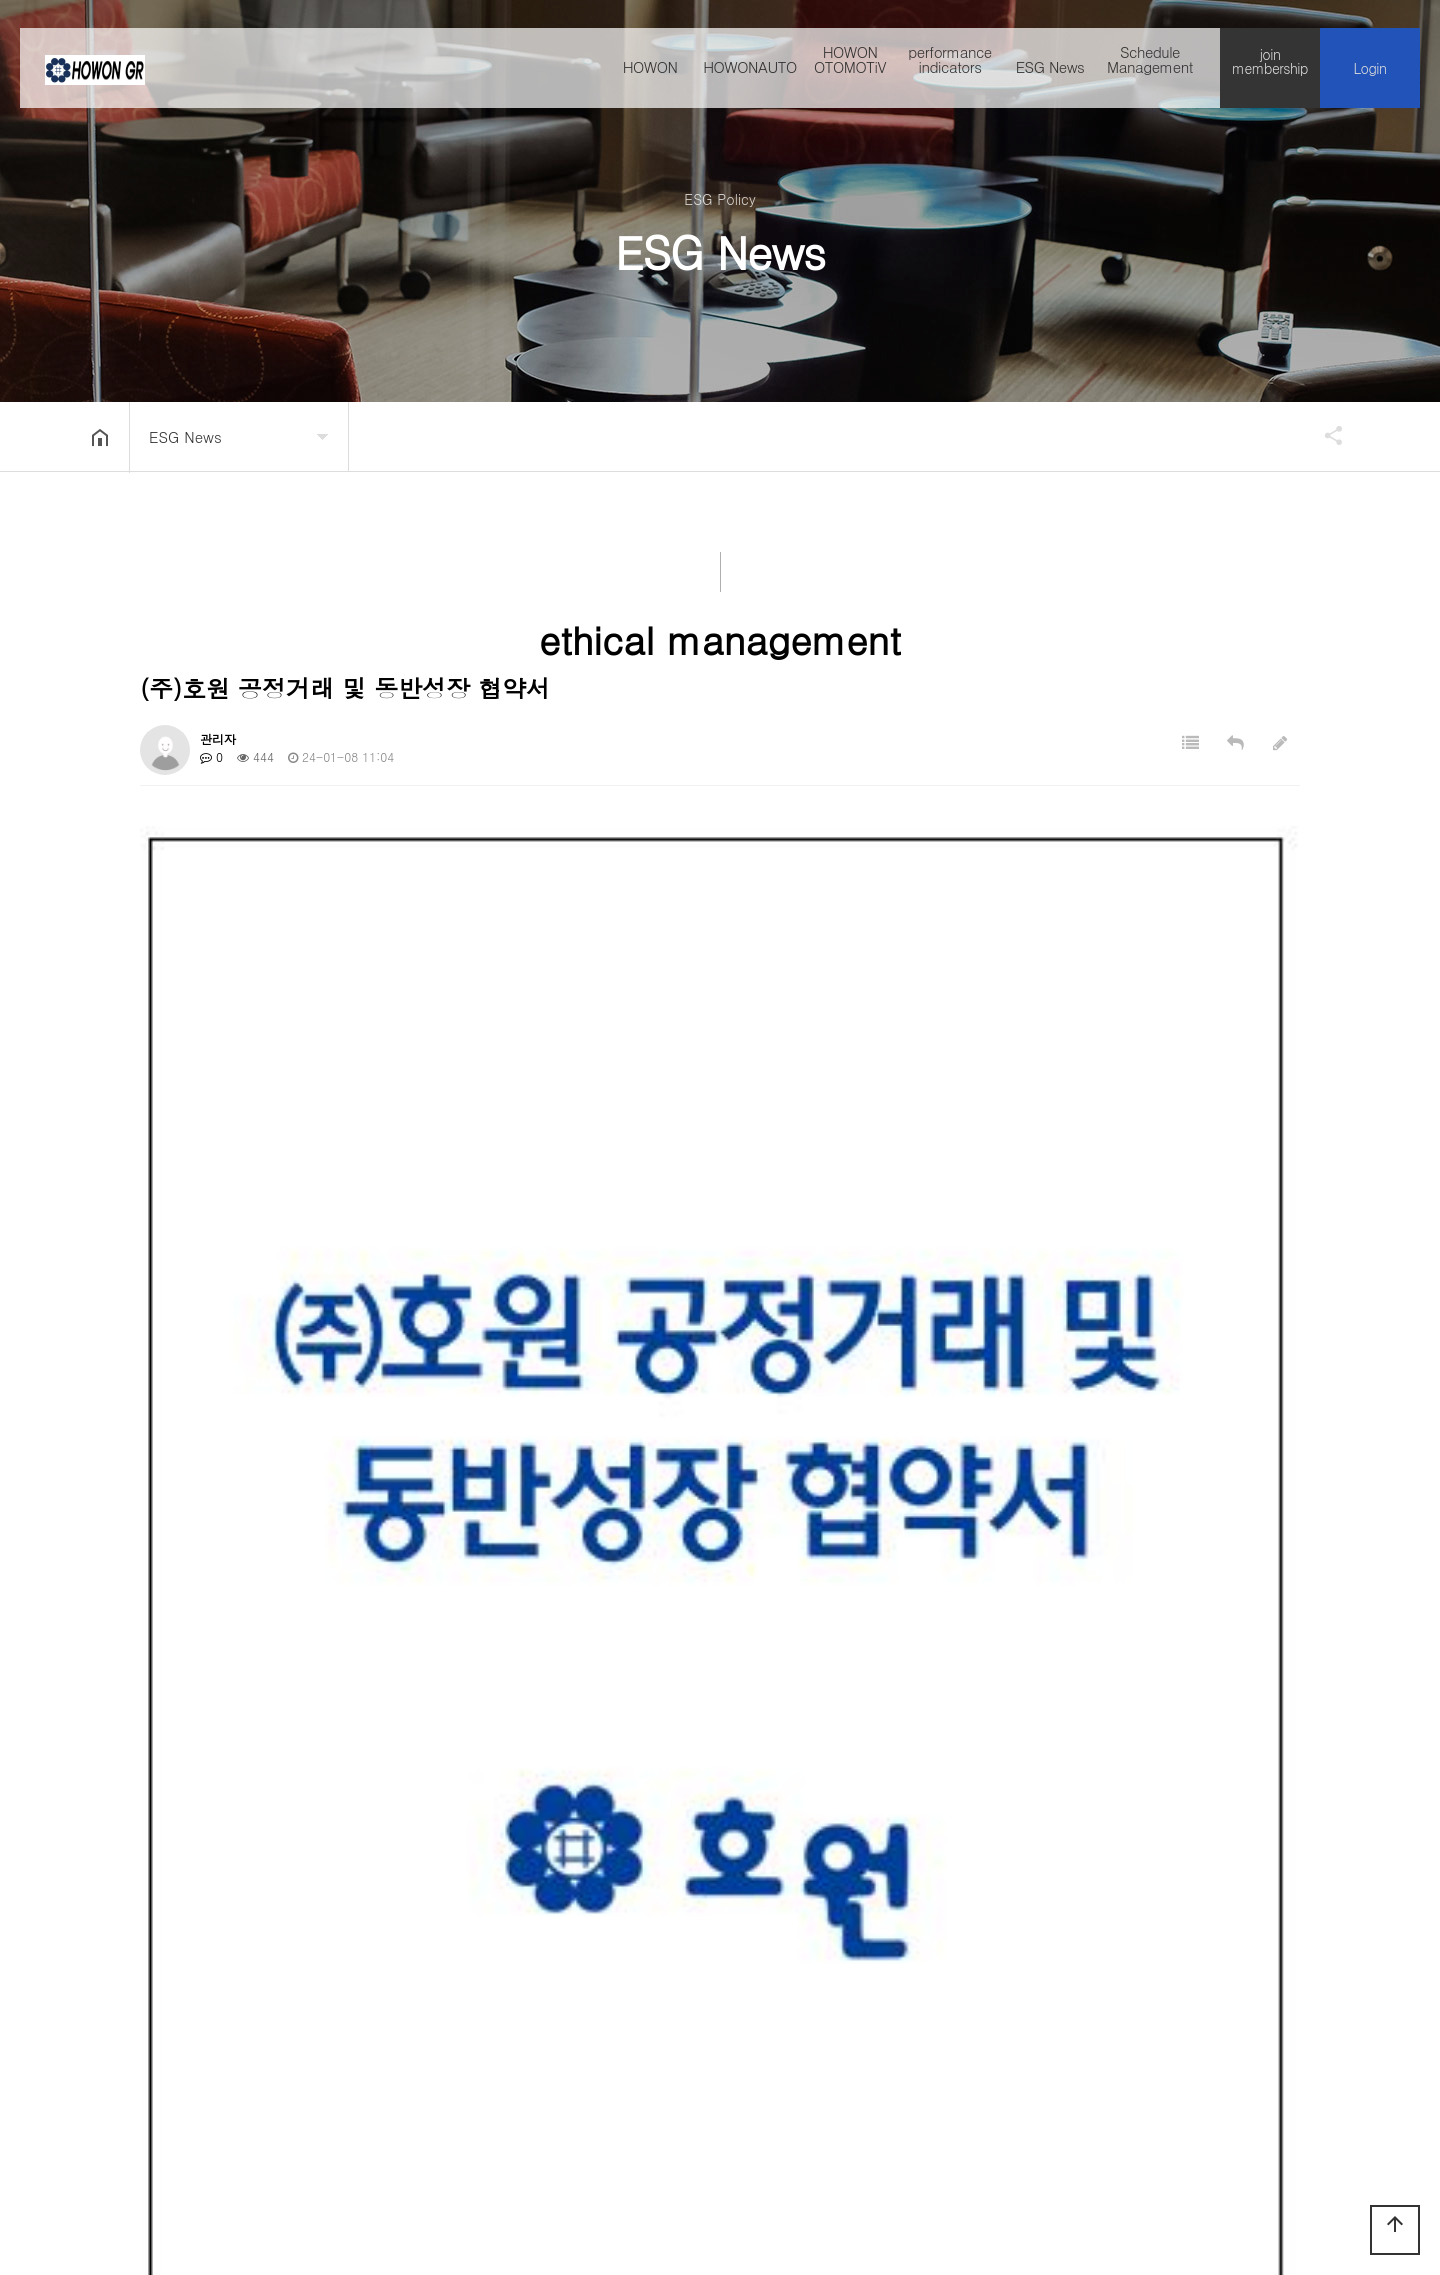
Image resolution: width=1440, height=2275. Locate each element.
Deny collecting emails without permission (823, 2038)
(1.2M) (345, 1690)
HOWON (650, 78)
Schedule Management (1150, 71)
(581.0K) (351, 1614)
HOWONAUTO (750, 78)
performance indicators (949, 71)
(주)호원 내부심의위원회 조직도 (299, 1818)
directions (623, 2038)
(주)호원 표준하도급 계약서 (311, 1774)
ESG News (1050, 78)
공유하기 (1324, 435)
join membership (1270, 73)
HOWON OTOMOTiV (850, 71)
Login (1370, 80)
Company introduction (202, 2038)
